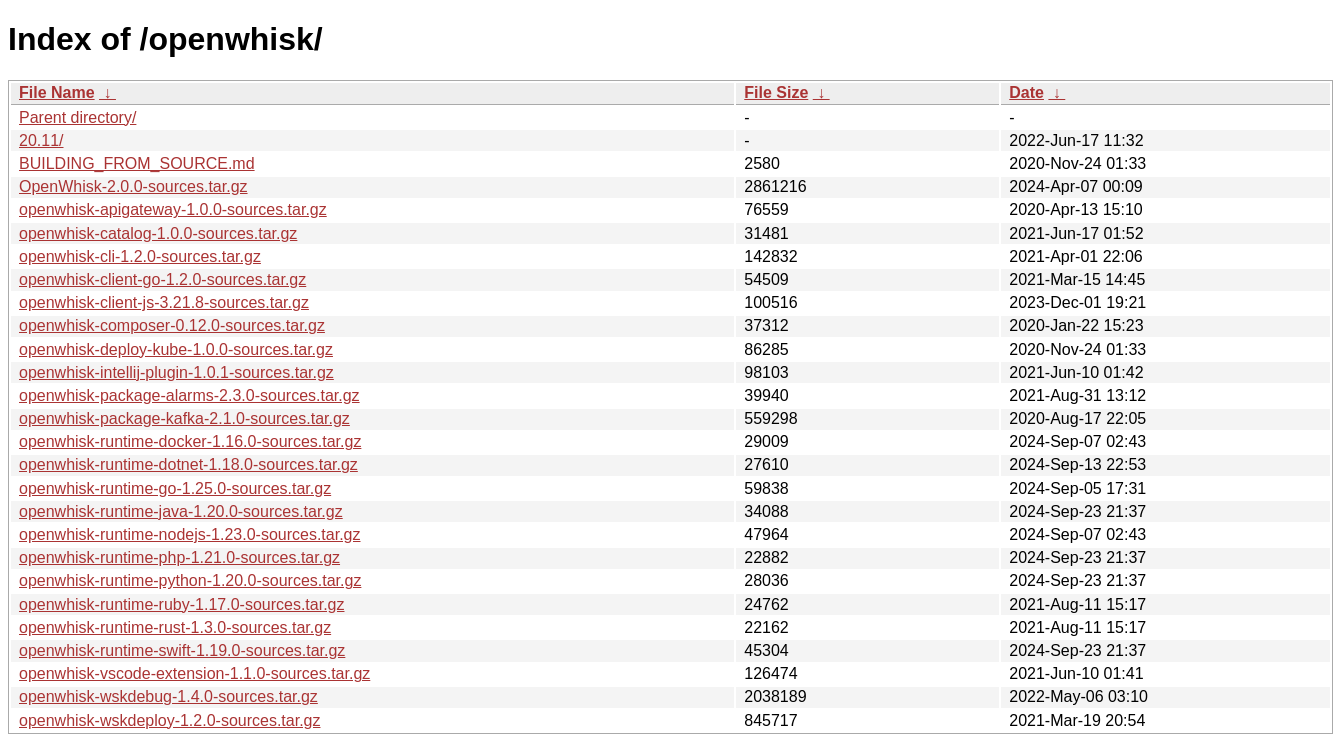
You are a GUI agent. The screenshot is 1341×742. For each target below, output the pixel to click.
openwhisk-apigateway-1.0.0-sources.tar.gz (173, 209)
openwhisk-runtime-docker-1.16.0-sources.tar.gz (190, 441)
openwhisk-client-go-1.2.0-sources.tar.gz (162, 279)
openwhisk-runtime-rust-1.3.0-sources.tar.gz (175, 627)
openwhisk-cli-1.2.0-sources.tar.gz (140, 256)
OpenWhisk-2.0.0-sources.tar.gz (133, 186)
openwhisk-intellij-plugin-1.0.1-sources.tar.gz (176, 372)
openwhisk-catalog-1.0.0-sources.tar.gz (158, 233)
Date (1026, 92)
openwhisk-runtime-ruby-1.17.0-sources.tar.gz (181, 604)
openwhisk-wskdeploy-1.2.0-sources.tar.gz (169, 720)
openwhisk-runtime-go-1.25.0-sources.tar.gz (175, 488)
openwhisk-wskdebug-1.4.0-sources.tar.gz (168, 696)
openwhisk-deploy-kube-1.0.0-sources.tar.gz (176, 349)
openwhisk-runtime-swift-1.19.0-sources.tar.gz (182, 650)
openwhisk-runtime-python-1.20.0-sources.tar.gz (190, 580)
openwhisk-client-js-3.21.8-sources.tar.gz (164, 302)
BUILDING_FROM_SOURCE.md (137, 163)
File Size (776, 92)
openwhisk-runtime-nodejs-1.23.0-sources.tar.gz (190, 534)
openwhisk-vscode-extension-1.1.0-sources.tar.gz (194, 673)
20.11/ (41, 140)
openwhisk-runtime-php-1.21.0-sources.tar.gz (179, 557)
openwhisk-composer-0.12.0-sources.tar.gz (172, 325)
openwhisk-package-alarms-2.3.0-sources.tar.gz (189, 395)
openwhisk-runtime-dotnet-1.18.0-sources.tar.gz (188, 464)
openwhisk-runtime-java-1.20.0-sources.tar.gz (181, 511)
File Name (57, 92)
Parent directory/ (77, 117)
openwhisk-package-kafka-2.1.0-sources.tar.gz (184, 418)
